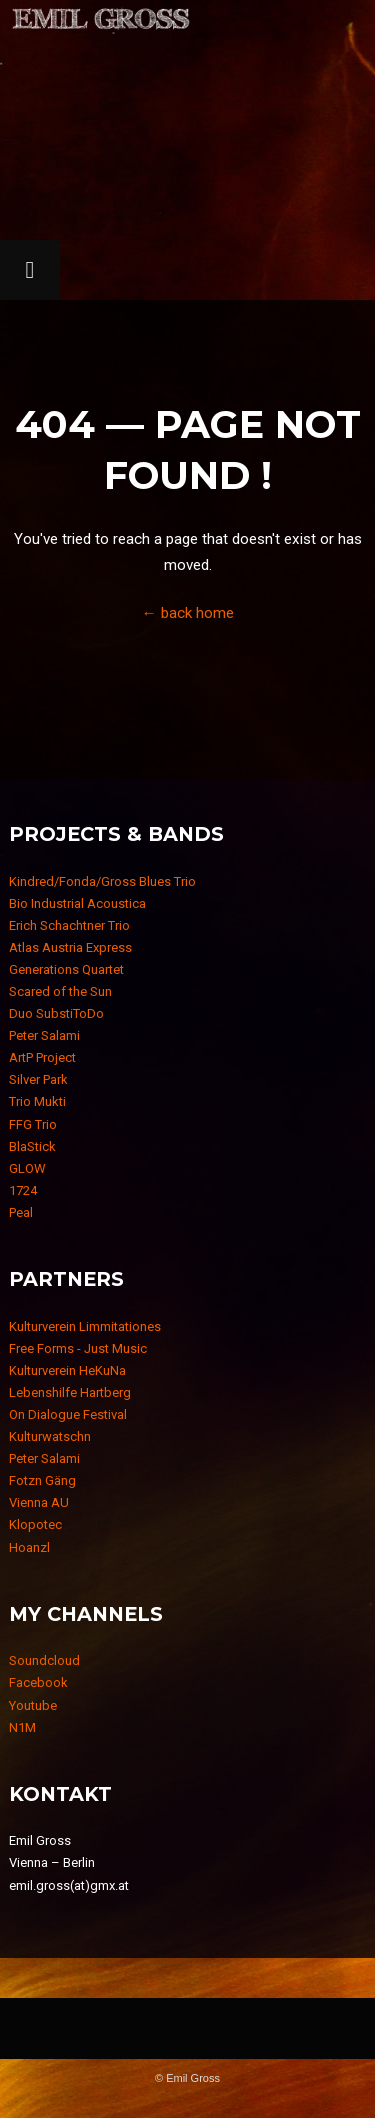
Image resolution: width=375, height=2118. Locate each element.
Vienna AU (39, 1502)
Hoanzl (29, 1547)
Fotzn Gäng (42, 1480)
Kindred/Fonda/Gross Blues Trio (102, 881)
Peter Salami (44, 1035)
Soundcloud (44, 1660)
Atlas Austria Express (70, 947)
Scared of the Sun (60, 991)
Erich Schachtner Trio (69, 925)
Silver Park (38, 1079)
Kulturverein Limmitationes (85, 1326)
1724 (23, 1190)
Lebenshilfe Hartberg (70, 1392)
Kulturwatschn (50, 1436)
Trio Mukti (37, 1101)
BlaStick (32, 1146)
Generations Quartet (66, 969)
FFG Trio (33, 1124)
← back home (187, 613)
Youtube (33, 1705)
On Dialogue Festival (68, 1414)
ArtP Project (42, 1057)
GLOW (27, 1168)
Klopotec (35, 1524)
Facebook (38, 1682)
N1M (22, 1727)
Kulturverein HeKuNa (67, 1370)
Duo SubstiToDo (56, 1013)
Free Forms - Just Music (78, 1348)
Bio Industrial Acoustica (77, 903)
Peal (21, 1212)
